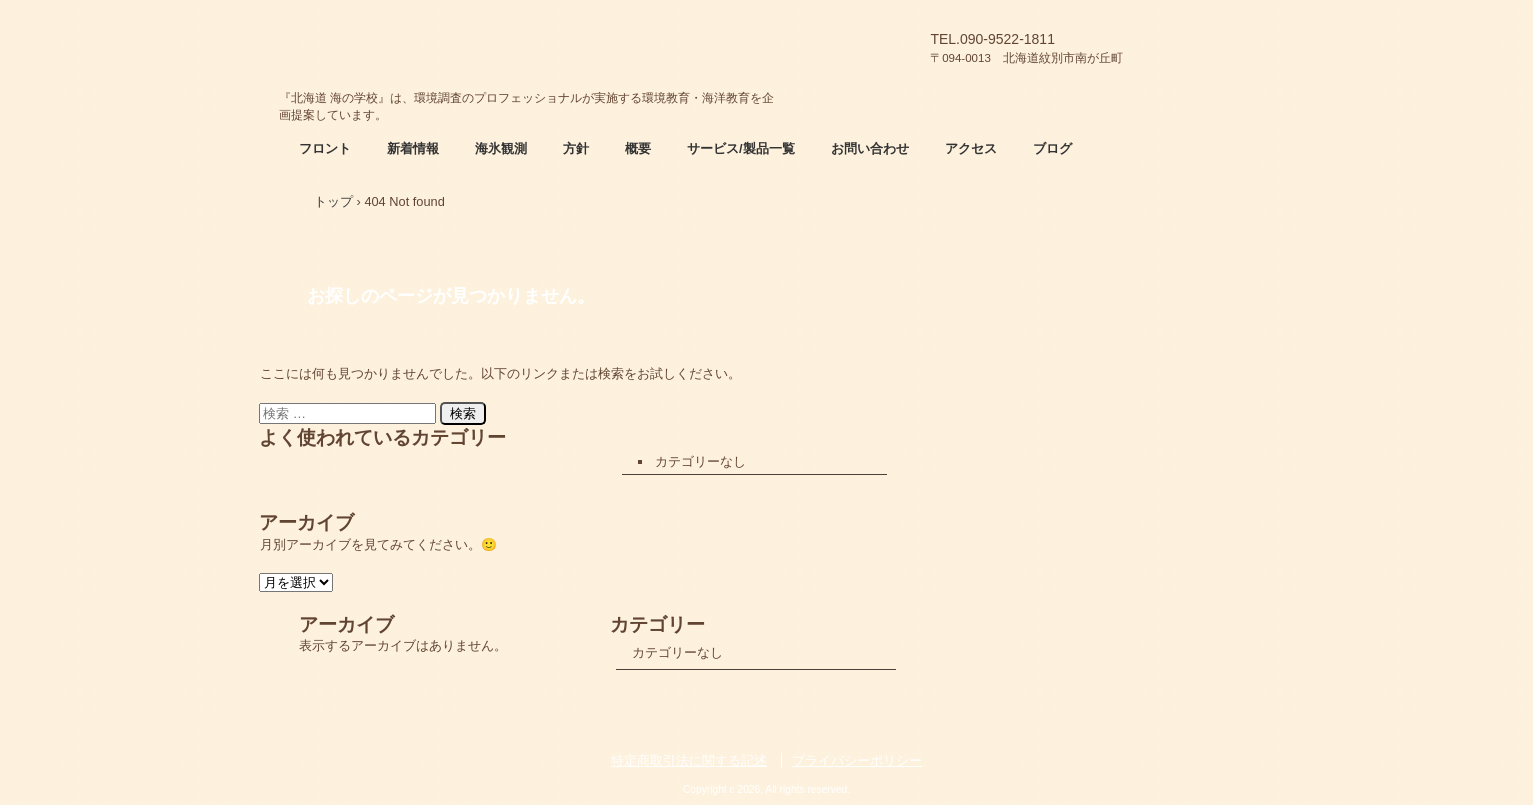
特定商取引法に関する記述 (689, 760)
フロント (325, 148)
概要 (638, 148)
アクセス (971, 148)
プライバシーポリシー (857, 760)
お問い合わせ (870, 148)
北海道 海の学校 (529, 45)
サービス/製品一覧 (741, 148)
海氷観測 (501, 148)
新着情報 (413, 148)
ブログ (1052, 148)
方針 (576, 148)
